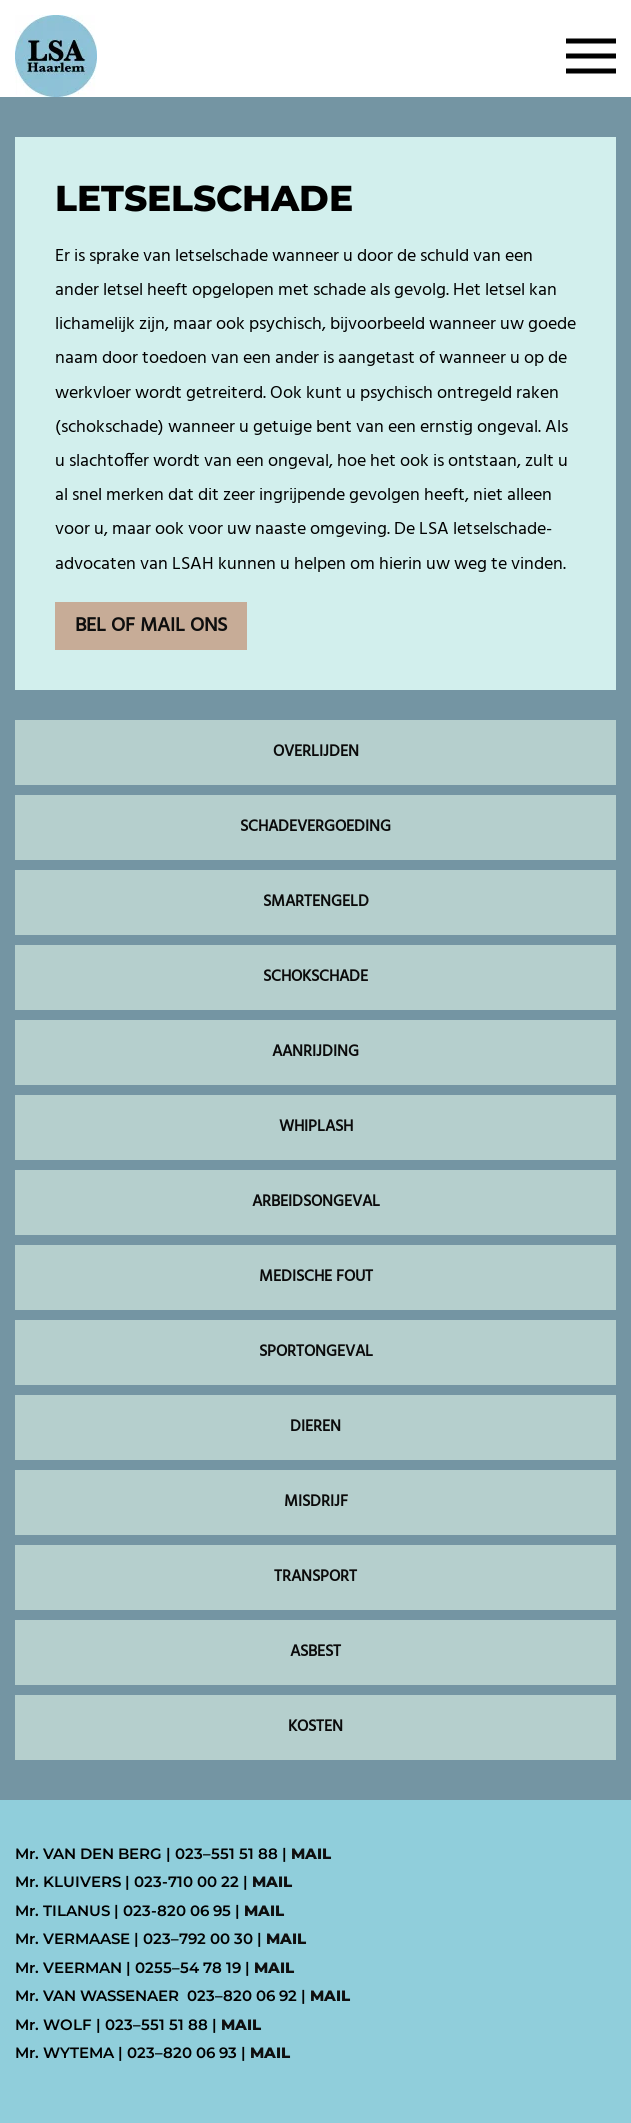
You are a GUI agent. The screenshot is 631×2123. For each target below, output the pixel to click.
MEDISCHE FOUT (316, 1277)
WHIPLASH (316, 1127)
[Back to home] (56, 56)
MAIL (311, 1853)
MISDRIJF (316, 1502)
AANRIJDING (315, 1052)
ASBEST (315, 1652)
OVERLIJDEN (316, 752)
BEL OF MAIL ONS (151, 626)
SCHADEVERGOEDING (315, 827)
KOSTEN (315, 1727)
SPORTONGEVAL (316, 1352)
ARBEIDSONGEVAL (316, 1202)
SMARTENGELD (316, 902)
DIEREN (315, 1427)
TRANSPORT (315, 1577)
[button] (591, 56)
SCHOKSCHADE (315, 977)
